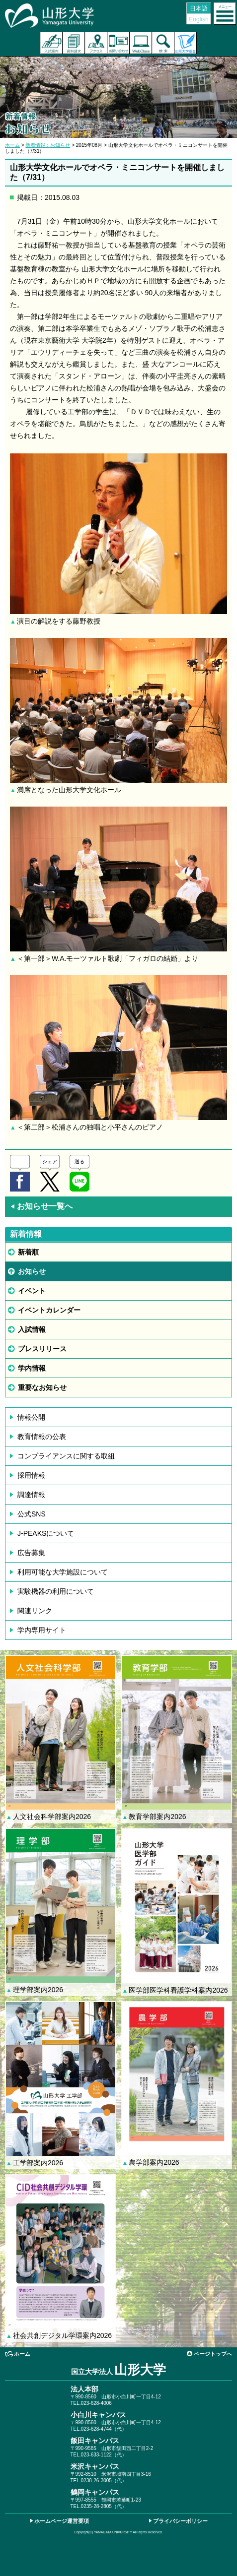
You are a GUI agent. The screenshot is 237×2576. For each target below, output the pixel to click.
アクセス (96, 43)
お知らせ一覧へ (41, 1206)
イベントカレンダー (49, 1310)
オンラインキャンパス (141, 43)
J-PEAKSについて (45, 1533)
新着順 (28, 1252)
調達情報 (31, 1495)
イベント (32, 1291)
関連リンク (34, 1611)
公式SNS (31, 1514)
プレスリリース (42, 1349)
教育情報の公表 (41, 1437)
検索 (163, 43)
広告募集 (31, 1553)
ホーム (12, 145)
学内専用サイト (41, 1630)
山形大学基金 (185, 43)
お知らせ (32, 1271)
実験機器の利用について (55, 1591)
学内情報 (32, 1368)
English (198, 19)
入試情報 (32, 1329)
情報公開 (31, 1417)
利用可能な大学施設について (62, 1572)
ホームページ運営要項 (61, 2521)
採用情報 (31, 1475)
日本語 (199, 8)
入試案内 (51, 43)
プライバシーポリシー (180, 2521)
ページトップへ (213, 2354)
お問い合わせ (118, 43)
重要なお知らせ (42, 1387)
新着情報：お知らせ (47, 145)
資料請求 (74, 43)
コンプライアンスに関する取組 (66, 1456)
